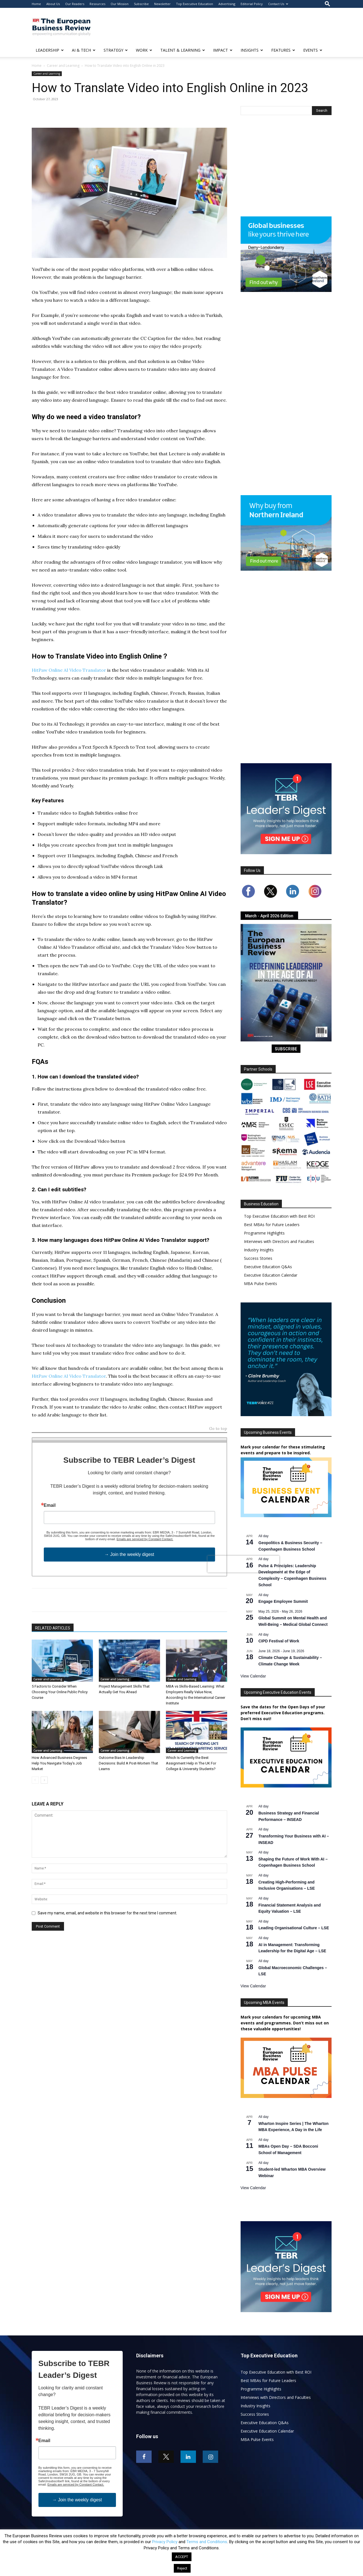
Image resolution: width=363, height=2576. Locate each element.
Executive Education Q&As (268, 1266)
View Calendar (253, 1676)
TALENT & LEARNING (182, 50)
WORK (144, 50)
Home (36, 4)
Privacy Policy (164, 2541)
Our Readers (74, 4)
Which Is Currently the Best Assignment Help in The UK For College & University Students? (191, 1763)
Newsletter (162, 4)
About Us (53, 4)
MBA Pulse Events (260, 1283)
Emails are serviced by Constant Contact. (145, 1539)
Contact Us (278, 4)
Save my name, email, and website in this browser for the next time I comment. (107, 1913)
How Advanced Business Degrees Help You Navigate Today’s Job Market (59, 1763)
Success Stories (258, 1258)
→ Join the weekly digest (129, 1554)
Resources (97, 4)
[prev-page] (35, 1780)
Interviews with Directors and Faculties (279, 1241)
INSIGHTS (252, 50)
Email (50, 1505)
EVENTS (312, 50)
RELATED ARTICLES (52, 1628)
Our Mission (120, 4)
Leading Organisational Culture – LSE (294, 1928)
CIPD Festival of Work (279, 1641)
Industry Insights (259, 1249)
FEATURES (283, 50)
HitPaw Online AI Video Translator (69, 670)
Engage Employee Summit (283, 1601)
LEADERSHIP (50, 50)
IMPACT (222, 50)
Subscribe (141, 4)
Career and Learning (63, 65)
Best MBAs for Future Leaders (272, 1224)
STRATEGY (116, 50)
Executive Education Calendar (270, 1275)
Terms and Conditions (206, 2541)
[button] (327, 4)
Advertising (226, 4)
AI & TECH (83, 50)
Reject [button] (182, 2568)
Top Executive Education (194, 4)
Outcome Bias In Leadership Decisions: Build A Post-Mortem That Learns (128, 1763)
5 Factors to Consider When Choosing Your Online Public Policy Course (60, 1692)
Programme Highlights (264, 1233)
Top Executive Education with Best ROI (279, 1216)
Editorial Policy (252, 4)
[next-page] (44, 1780)
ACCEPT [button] (181, 2557)
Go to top (218, 1429)
